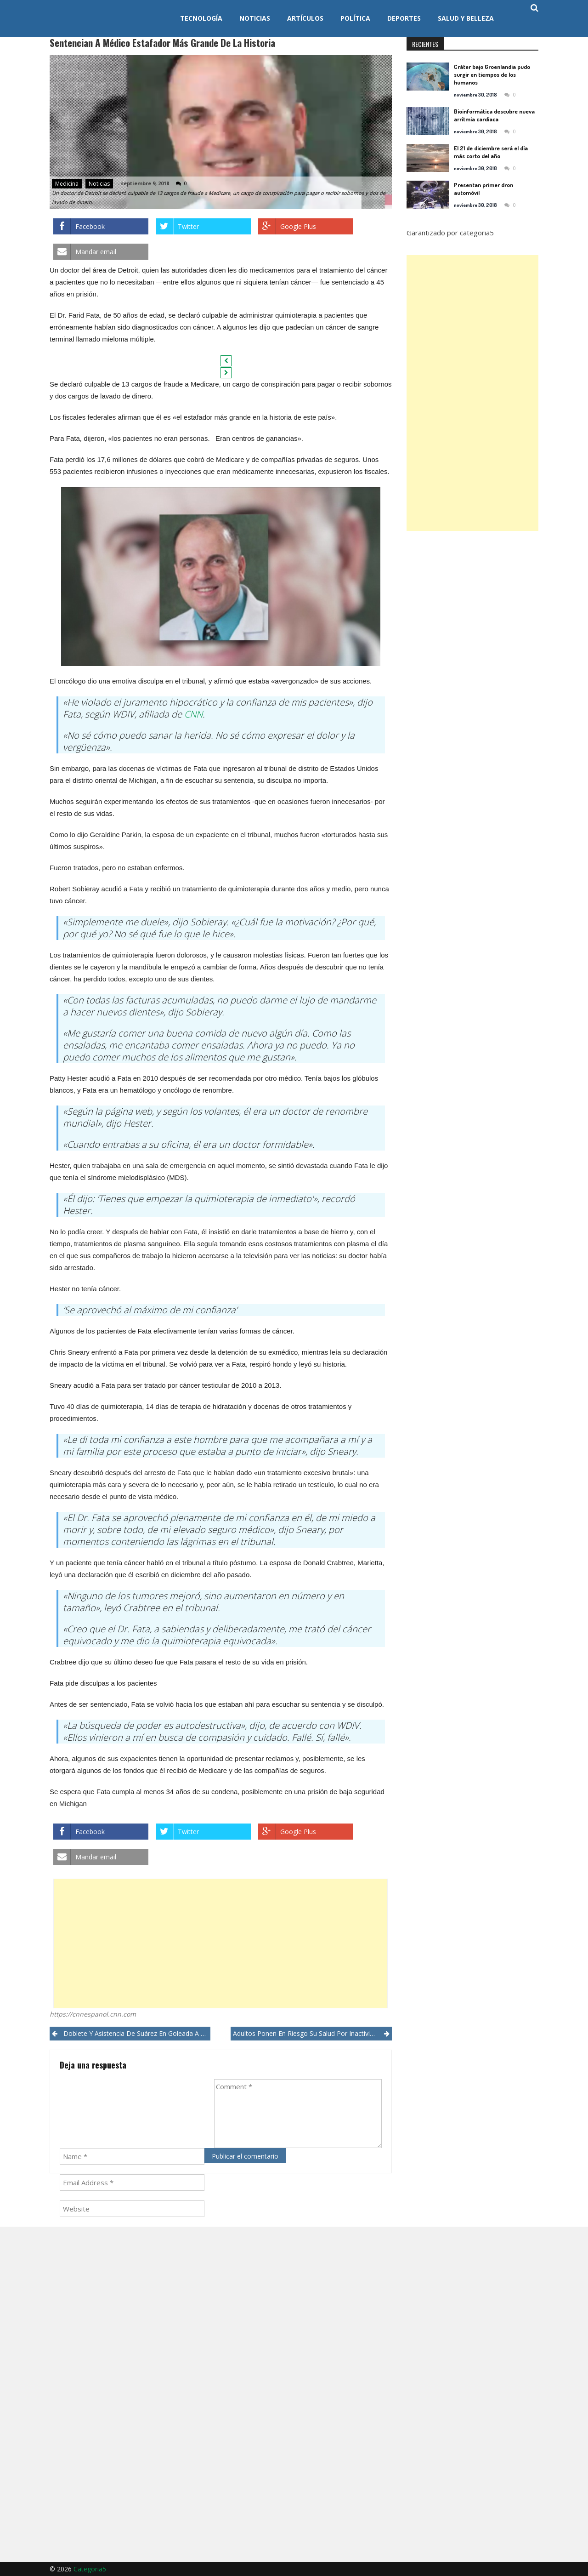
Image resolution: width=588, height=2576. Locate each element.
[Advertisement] (220, 1943)
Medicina (67, 184)
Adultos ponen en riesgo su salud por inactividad (307, 2033)
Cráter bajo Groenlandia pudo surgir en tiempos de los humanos (492, 74)
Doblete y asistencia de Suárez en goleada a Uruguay (136, 2033)
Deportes (404, 18)
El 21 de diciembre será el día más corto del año (491, 152)
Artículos (305, 18)
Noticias (254, 18)
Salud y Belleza (466, 18)
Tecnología (201, 18)
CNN (193, 714)
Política (355, 18)
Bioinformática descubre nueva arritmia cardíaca (494, 115)
